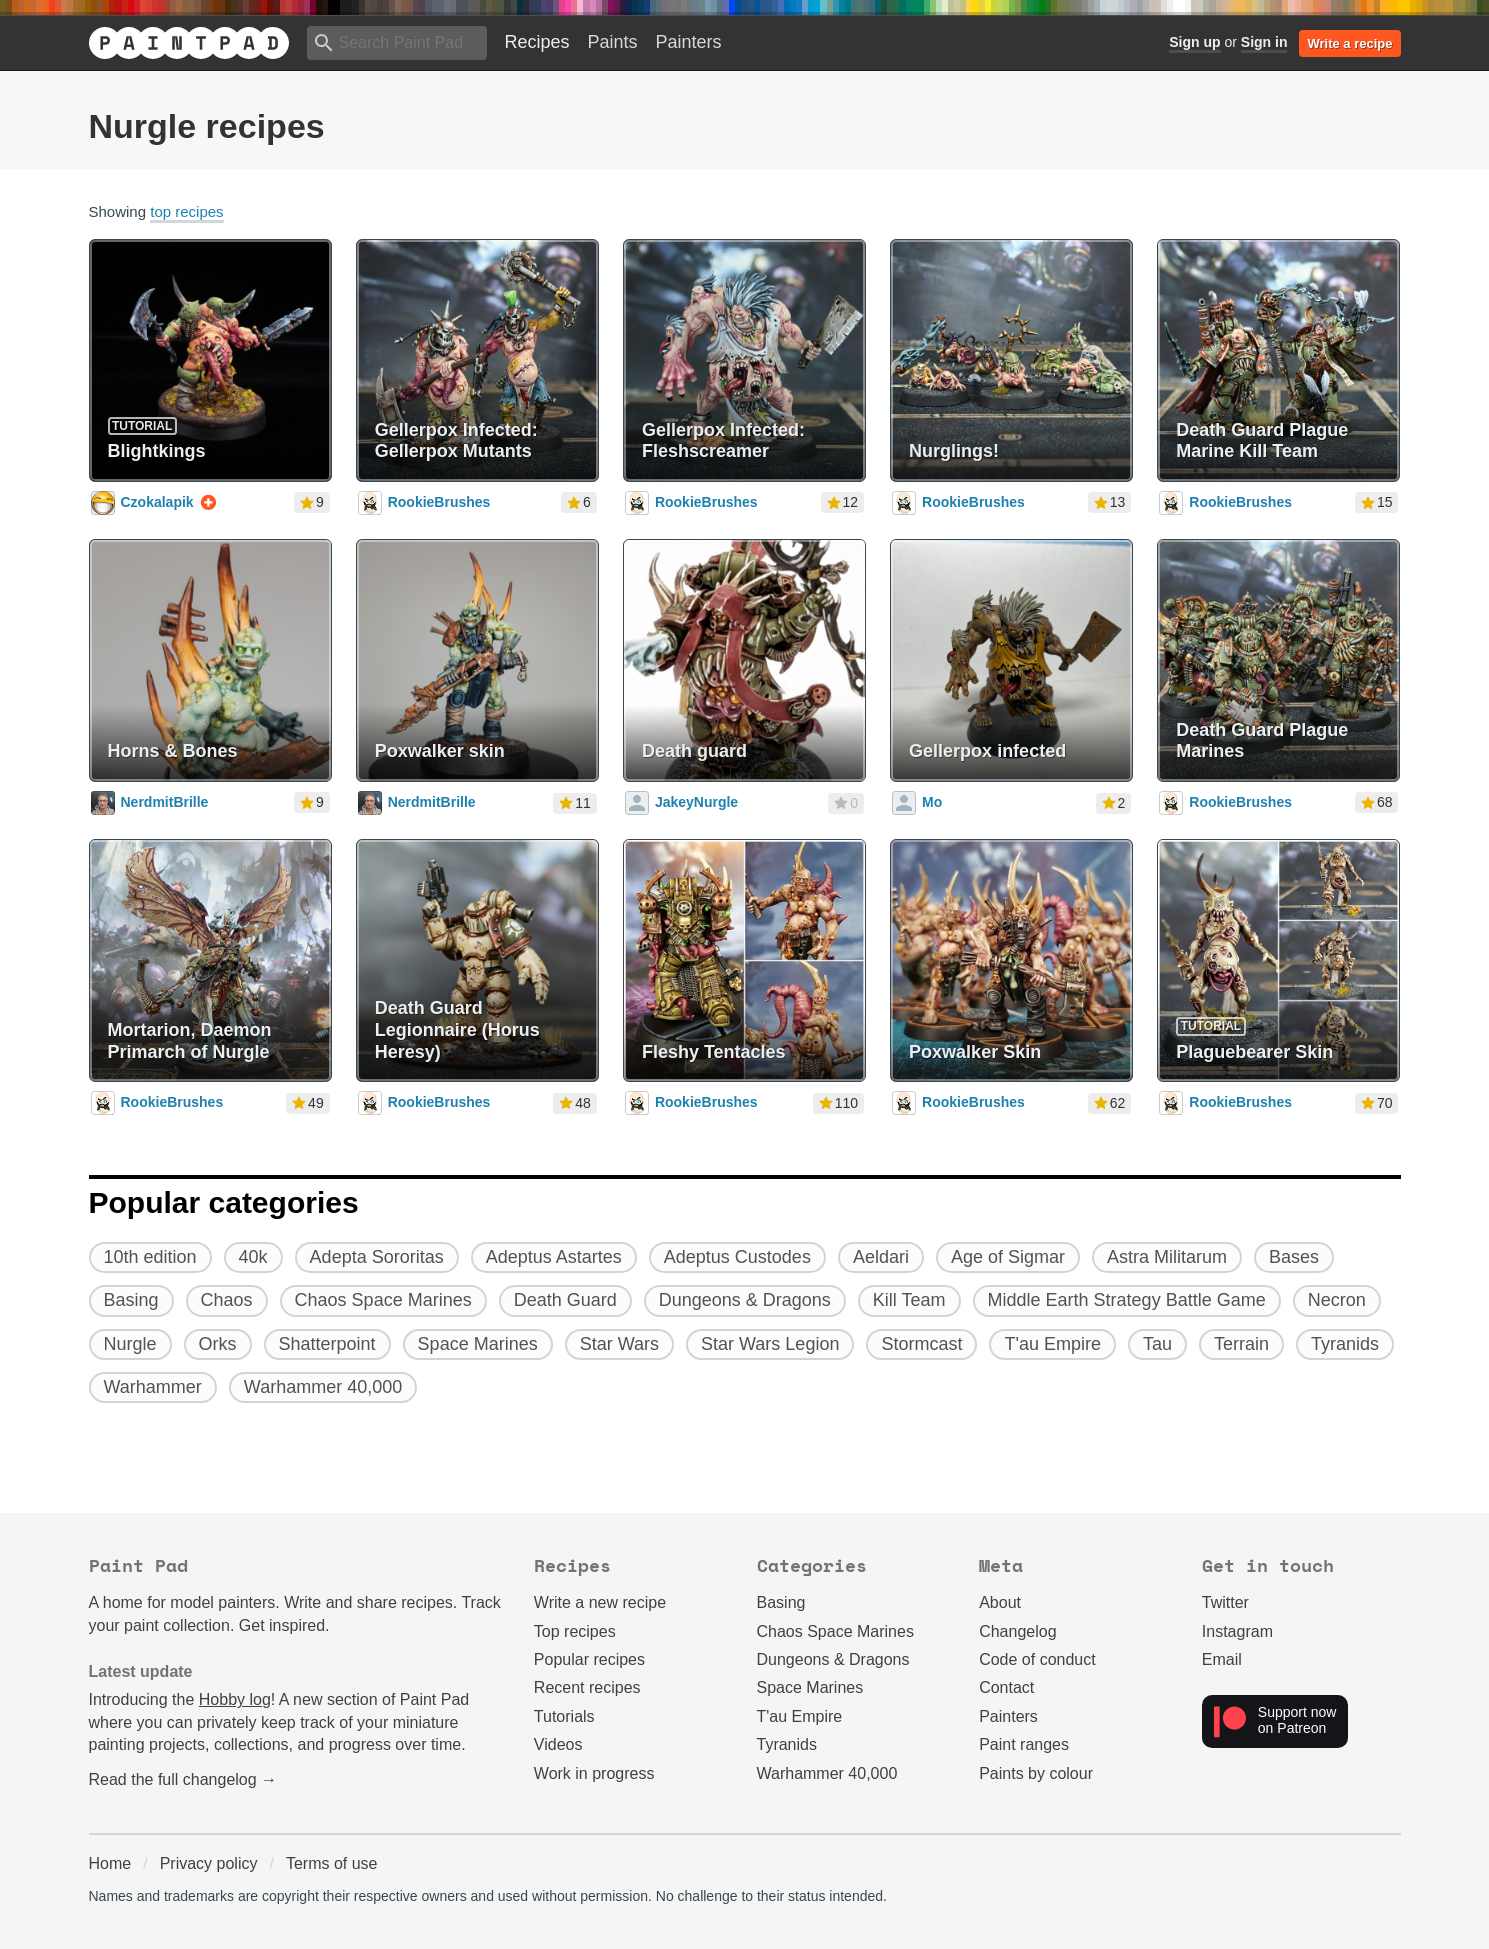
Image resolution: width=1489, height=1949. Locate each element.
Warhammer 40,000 (827, 1773)
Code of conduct (1037, 1659)
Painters (689, 42)
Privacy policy (209, 1863)
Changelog (1017, 1631)
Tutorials (564, 1716)
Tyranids (787, 1744)
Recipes (537, 42)
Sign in (1264, 42)
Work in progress (594, 1773)
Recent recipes (587, 1687)
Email (1222, 1659)
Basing (781, 1602)
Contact (1006, 1687)
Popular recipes (589, 1659)
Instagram (1237, 1631)
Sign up (1194, 42)
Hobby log (235, 1699)
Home (110, 1863)
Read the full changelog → (183, 1779)
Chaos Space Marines (835, 1631)
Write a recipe (1349, 43)
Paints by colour (1036, 1773)
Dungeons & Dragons (833, 1659)
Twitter (1225, 1602)
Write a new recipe (600, 1602)
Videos (558, 1744)
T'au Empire (800, 1716)
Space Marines (810, 1687)
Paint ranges (1024, 1744)
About (1000, 1602)
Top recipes (575, 1631)
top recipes (186, 211)
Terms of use (332, 1863)
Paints (613, 42)
